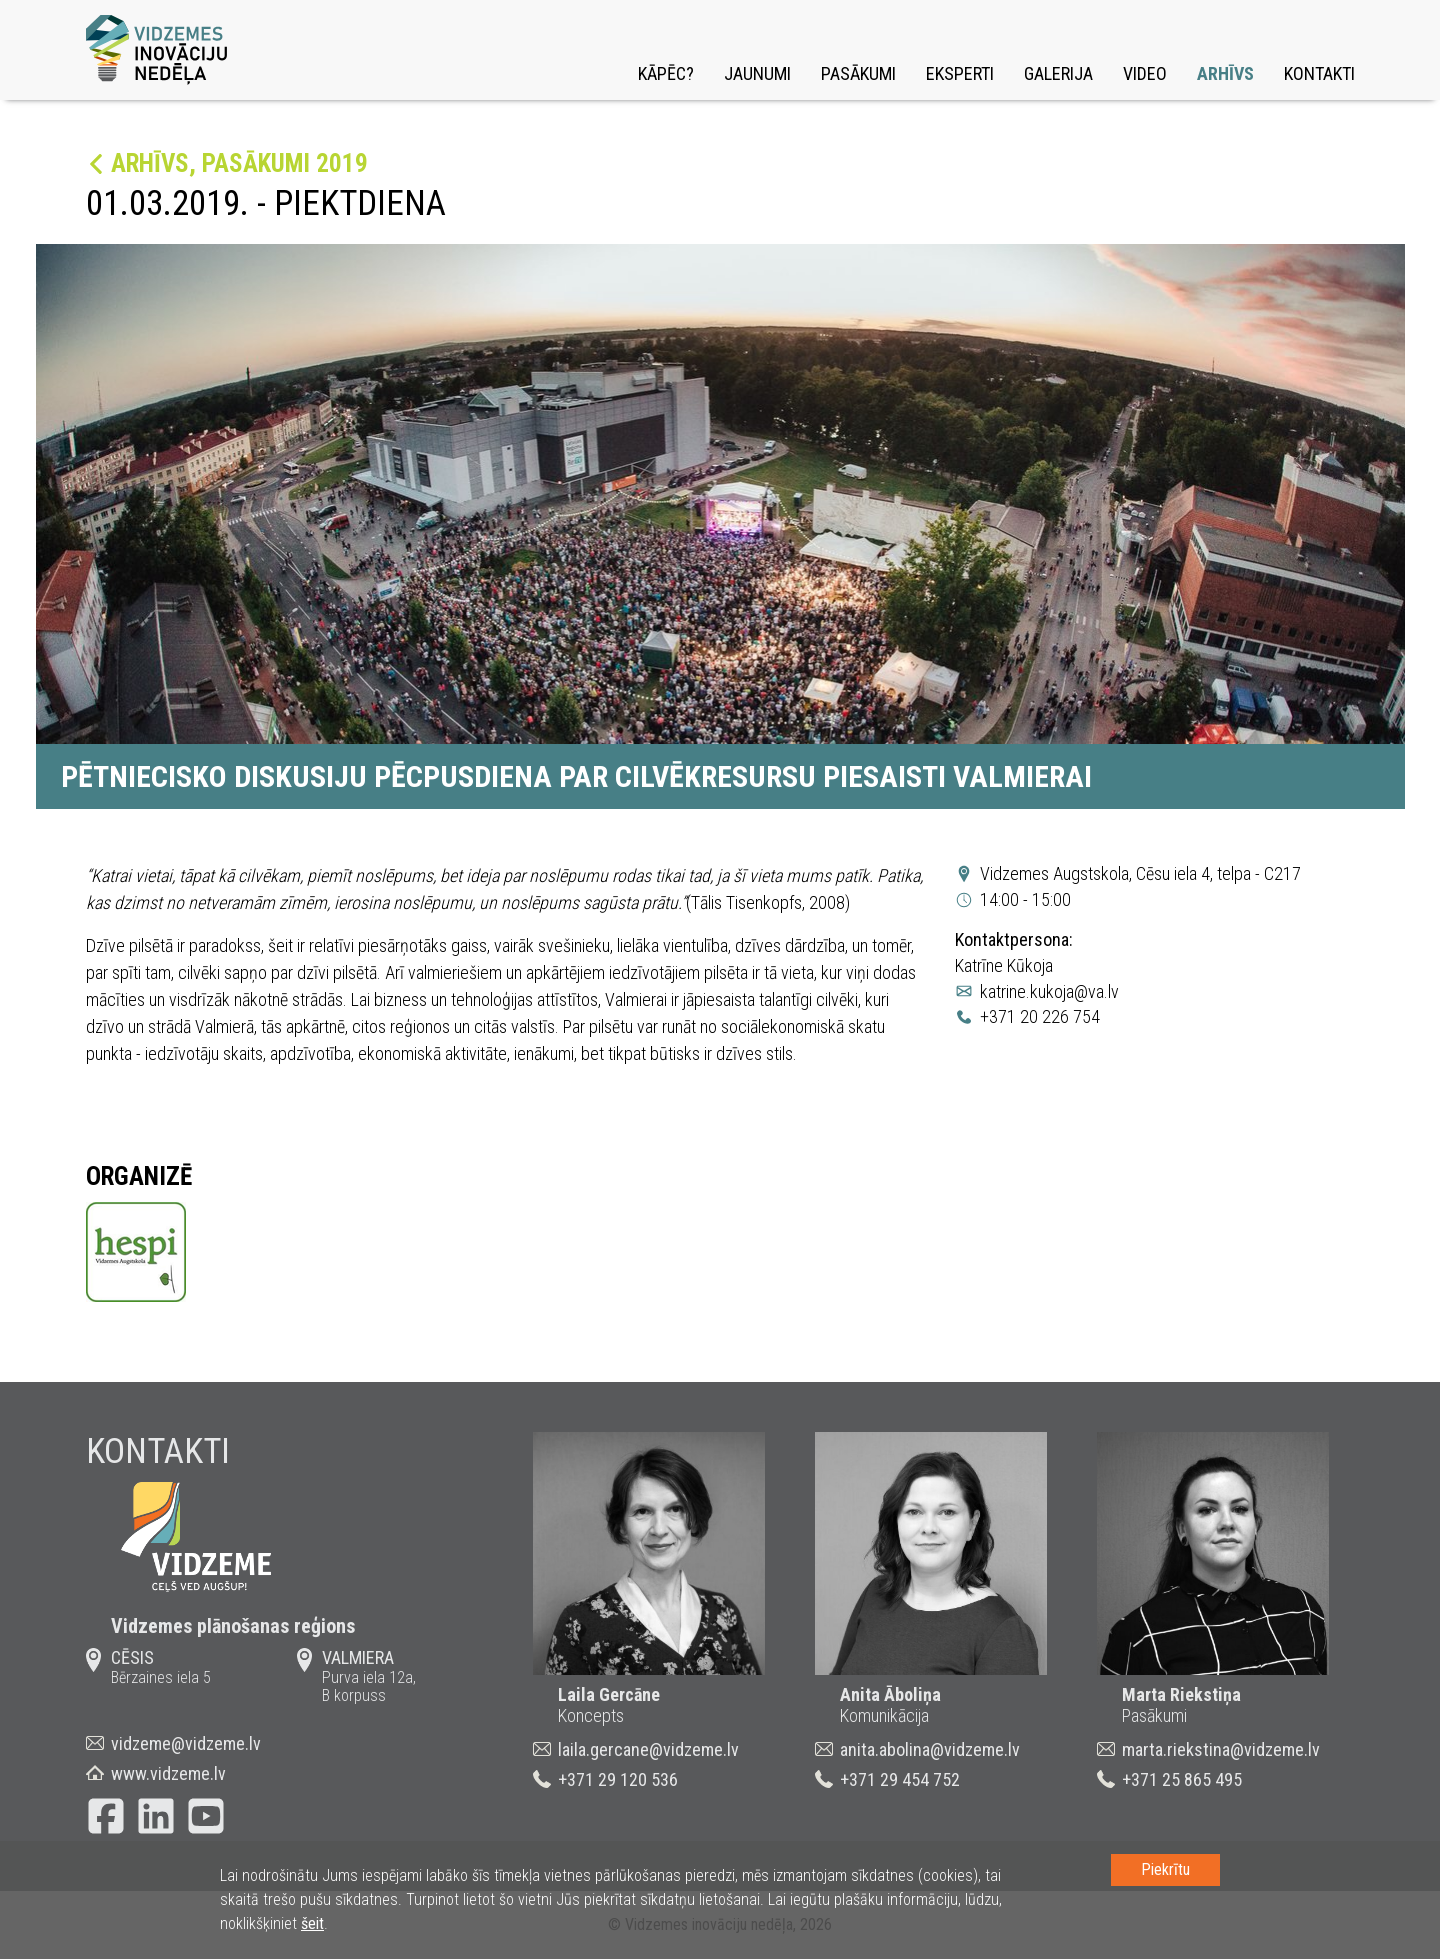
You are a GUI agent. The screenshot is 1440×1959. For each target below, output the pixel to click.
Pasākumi (858, 73)
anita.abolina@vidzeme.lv (930, 1749)
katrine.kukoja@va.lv (1049, 991)
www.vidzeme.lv (168, 1773)
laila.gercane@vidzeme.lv (648, 1749)
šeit (312, 1923)
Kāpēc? (666, 73)
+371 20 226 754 (1040, 1016)
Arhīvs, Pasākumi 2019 (239, 163)
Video (1145, 73)
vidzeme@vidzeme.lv (186, 1743)
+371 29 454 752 (900, 1779)
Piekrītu (1165, 1869)
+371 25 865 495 (1182, 1779)
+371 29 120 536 (618, 1779)
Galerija (1058, 73)
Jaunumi (757, 73)
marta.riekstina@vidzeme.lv (1221, 1749)
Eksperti (960, 73)
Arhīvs (1225, 73)
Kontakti (1319, 73)
